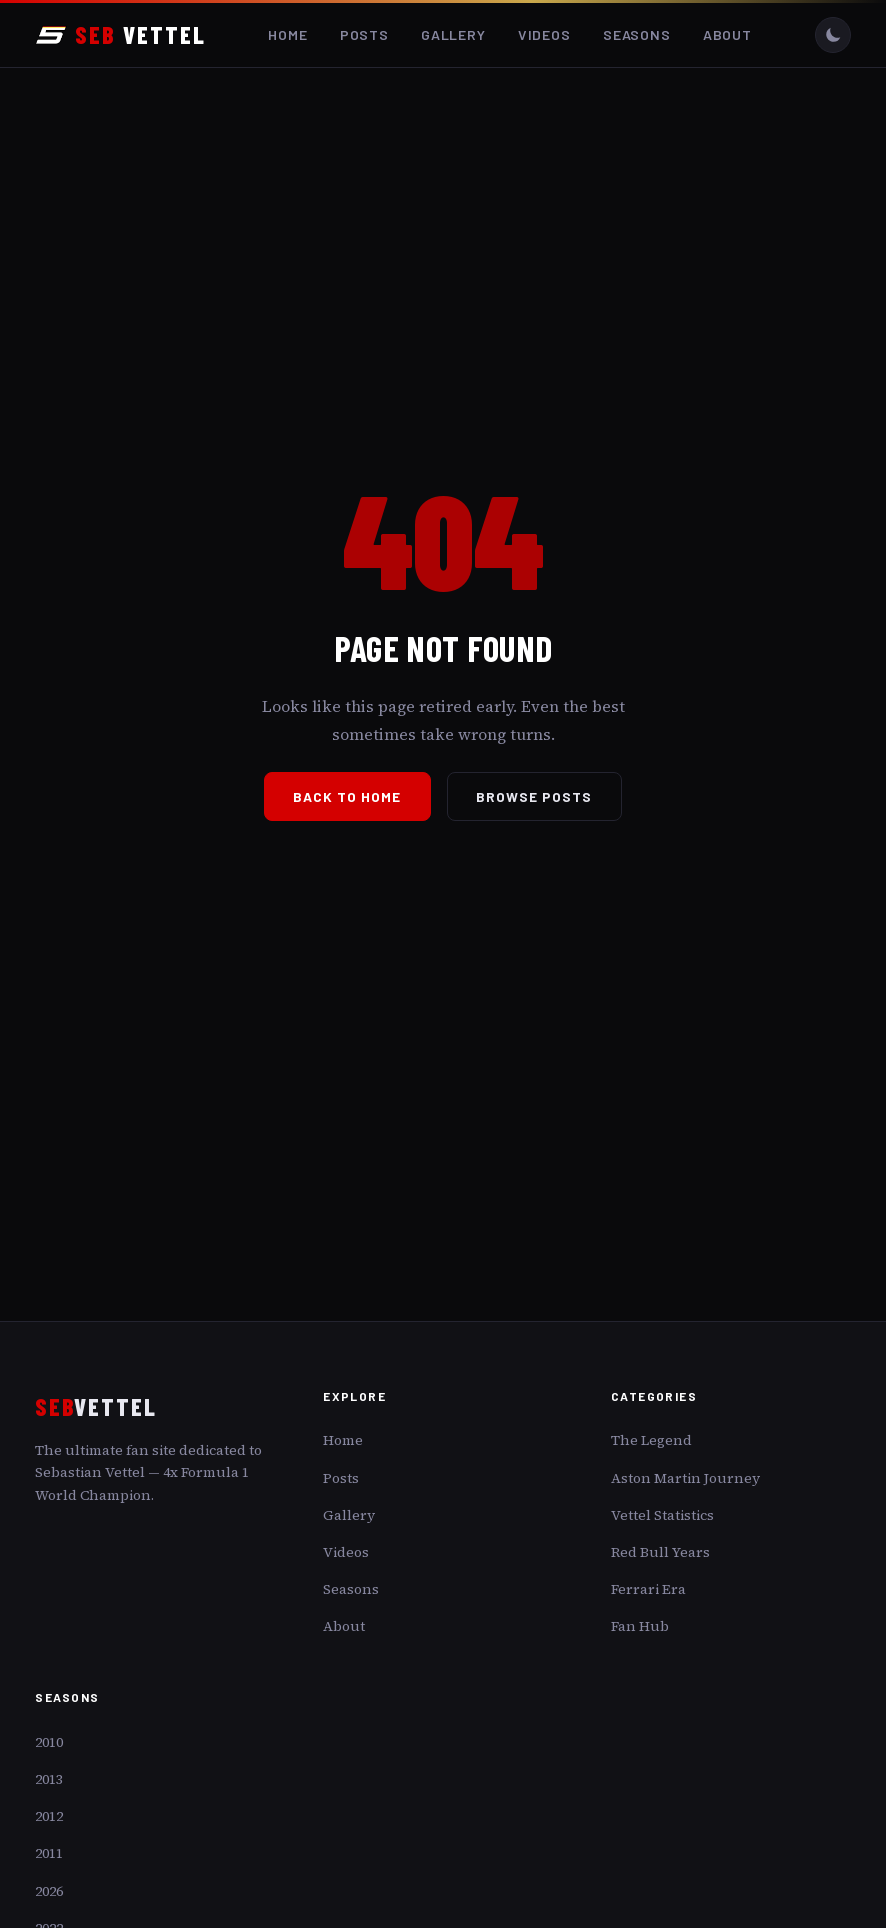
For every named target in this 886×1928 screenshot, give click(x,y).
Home (287, 34)
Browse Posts (534, 796)
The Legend (651, 1440)
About (727, 34)
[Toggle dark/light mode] (833, 35)
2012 (49, 1816)
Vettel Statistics (662, 1515)
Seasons (637, 34)
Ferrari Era (648, 1589)
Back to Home (347, 796)
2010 (49, 1742)
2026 (49, 1891)
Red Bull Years (660, 1552)
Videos (544, 34)
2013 (49, 1779)
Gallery (453, 34)
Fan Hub (640, 1626)
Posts (364, 34)
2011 (49, 1853)
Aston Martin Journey (685, 1478)
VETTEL (120, 34)
